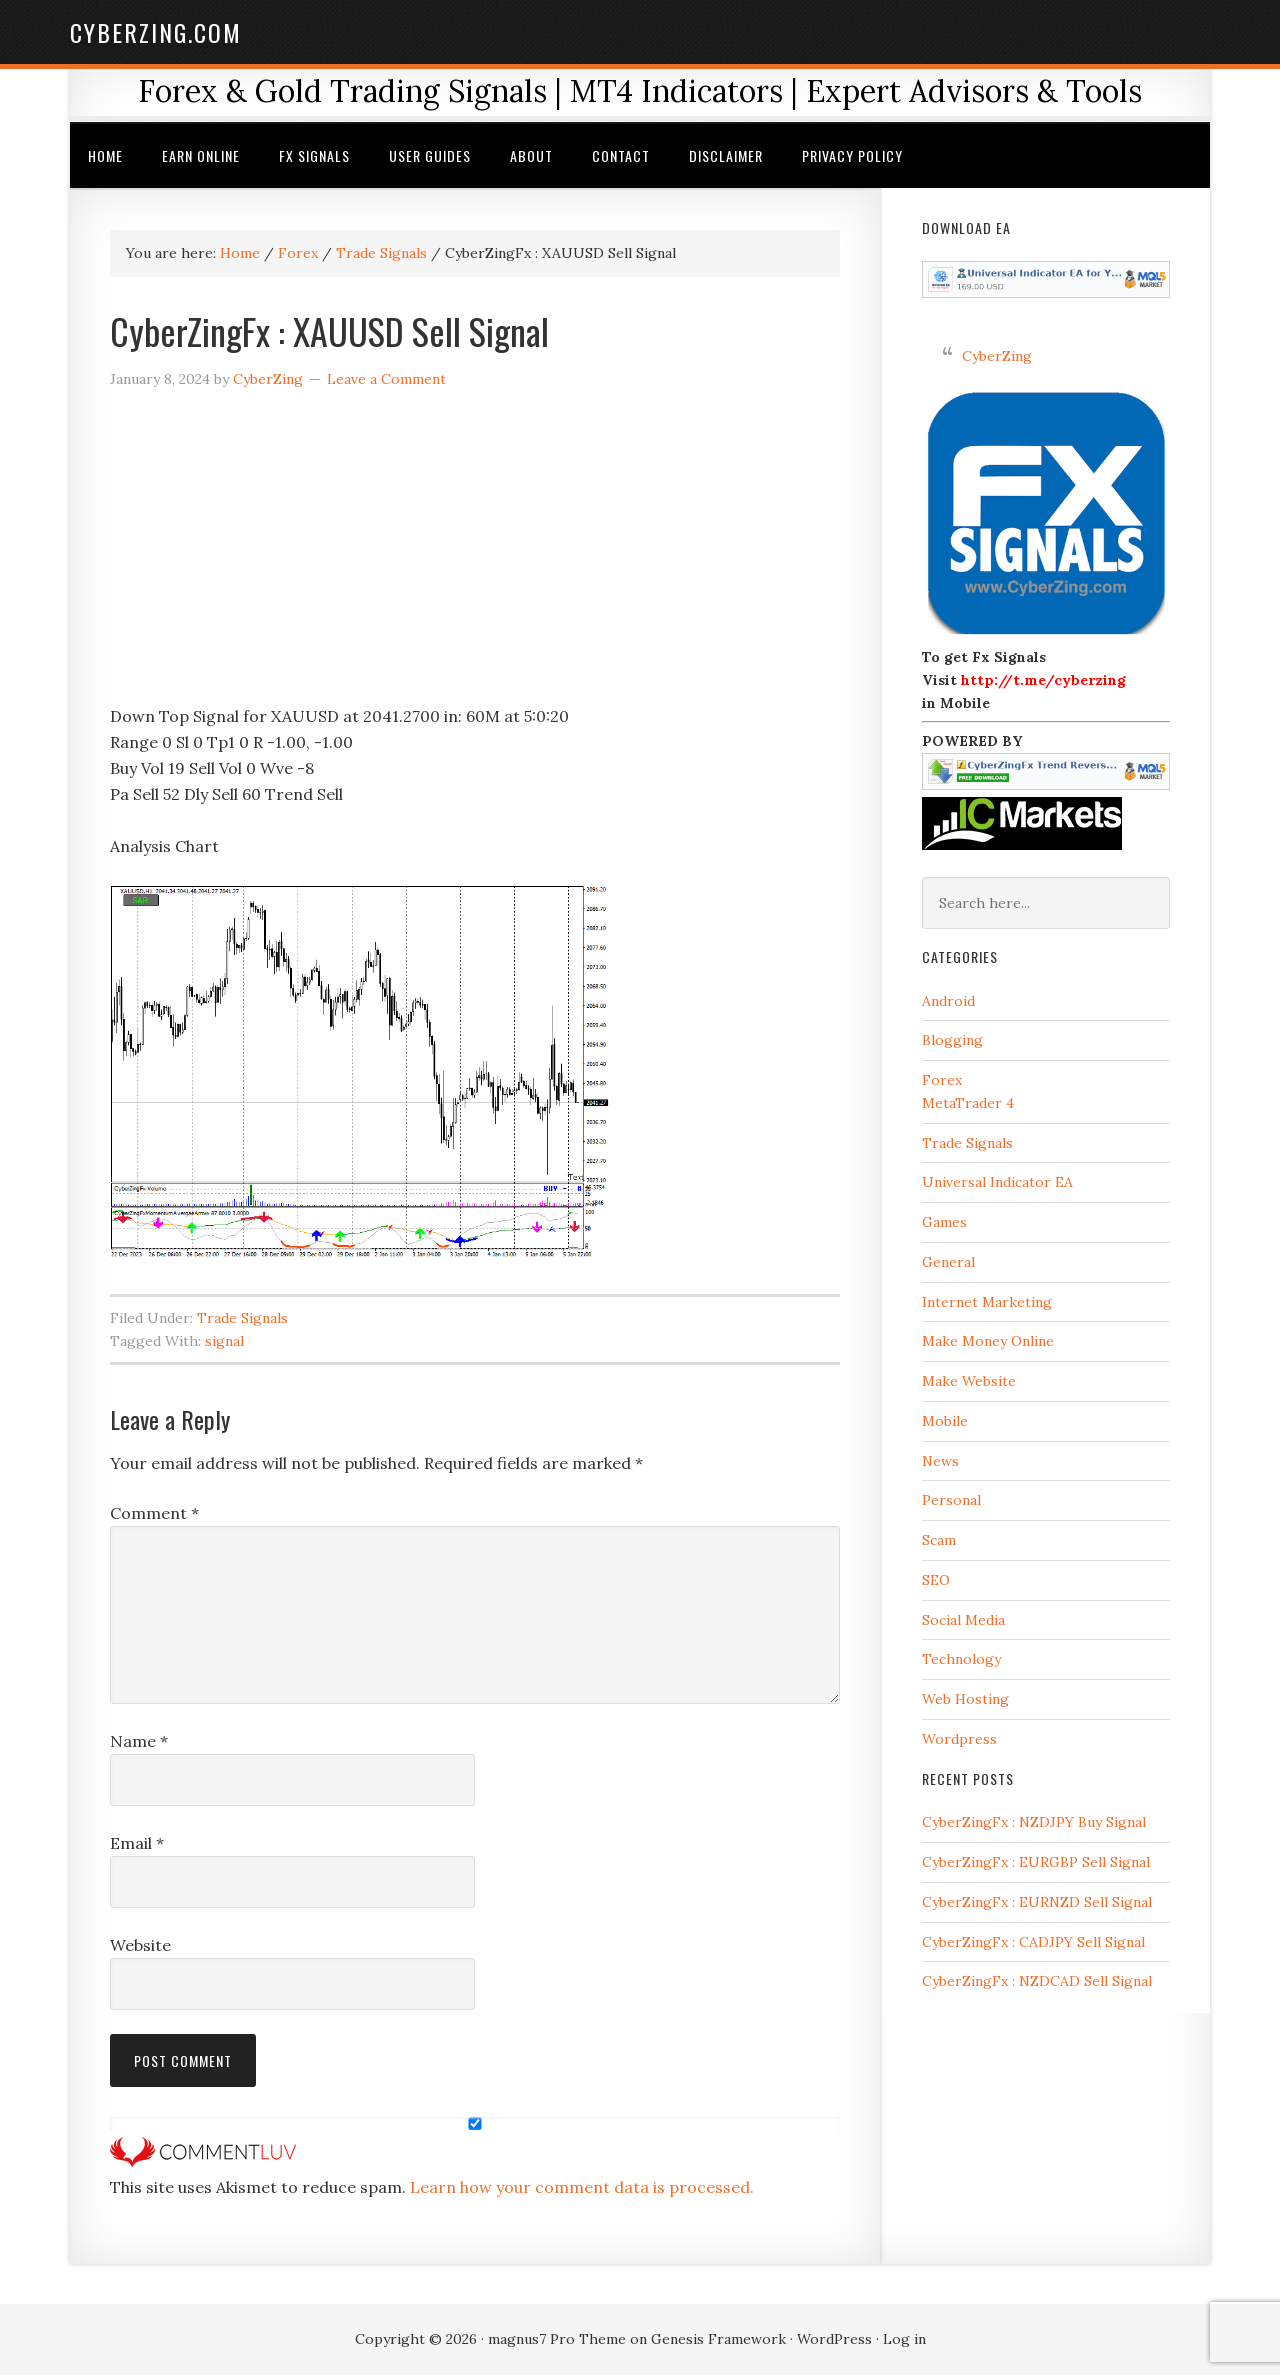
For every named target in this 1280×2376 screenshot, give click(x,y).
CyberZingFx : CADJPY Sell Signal (1033, 1943)
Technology (961, 1660)
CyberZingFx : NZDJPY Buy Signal (1034, 1823)
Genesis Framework (718, 2340)
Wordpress (959, 1740)
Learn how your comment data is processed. (582, 2188)
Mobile (945, 1422)
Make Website (969, 1382)
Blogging (952, 1041)
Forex (942, 1081)
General (948, 1263)
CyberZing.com (156, 32)
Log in (904, 2340)
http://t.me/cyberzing (1043, 681)
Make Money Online (988, 1342)
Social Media (963, 1620)
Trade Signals (242, 1319)
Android (948, 1001)
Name (139, 1742)
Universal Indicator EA (997, 1183)
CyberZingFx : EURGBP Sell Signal (1036, 1863)
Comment (154, 1514)
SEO (936, 1581)
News (940, 1461)
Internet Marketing (987, 1302)
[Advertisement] (475, 555)
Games (944, 1223)
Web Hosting (965, 1700)
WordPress (834, 2340)
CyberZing (997, 356)
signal (224, 1342)
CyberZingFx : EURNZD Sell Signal (1037, 1903)
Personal (951, 1501)
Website (140, 1946)
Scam (939, 1541)
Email (137, 1844)
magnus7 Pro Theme (557, 2340)
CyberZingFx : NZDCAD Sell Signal (1037, 1982)
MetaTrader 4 (968, 1104)
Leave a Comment (386, 380)
